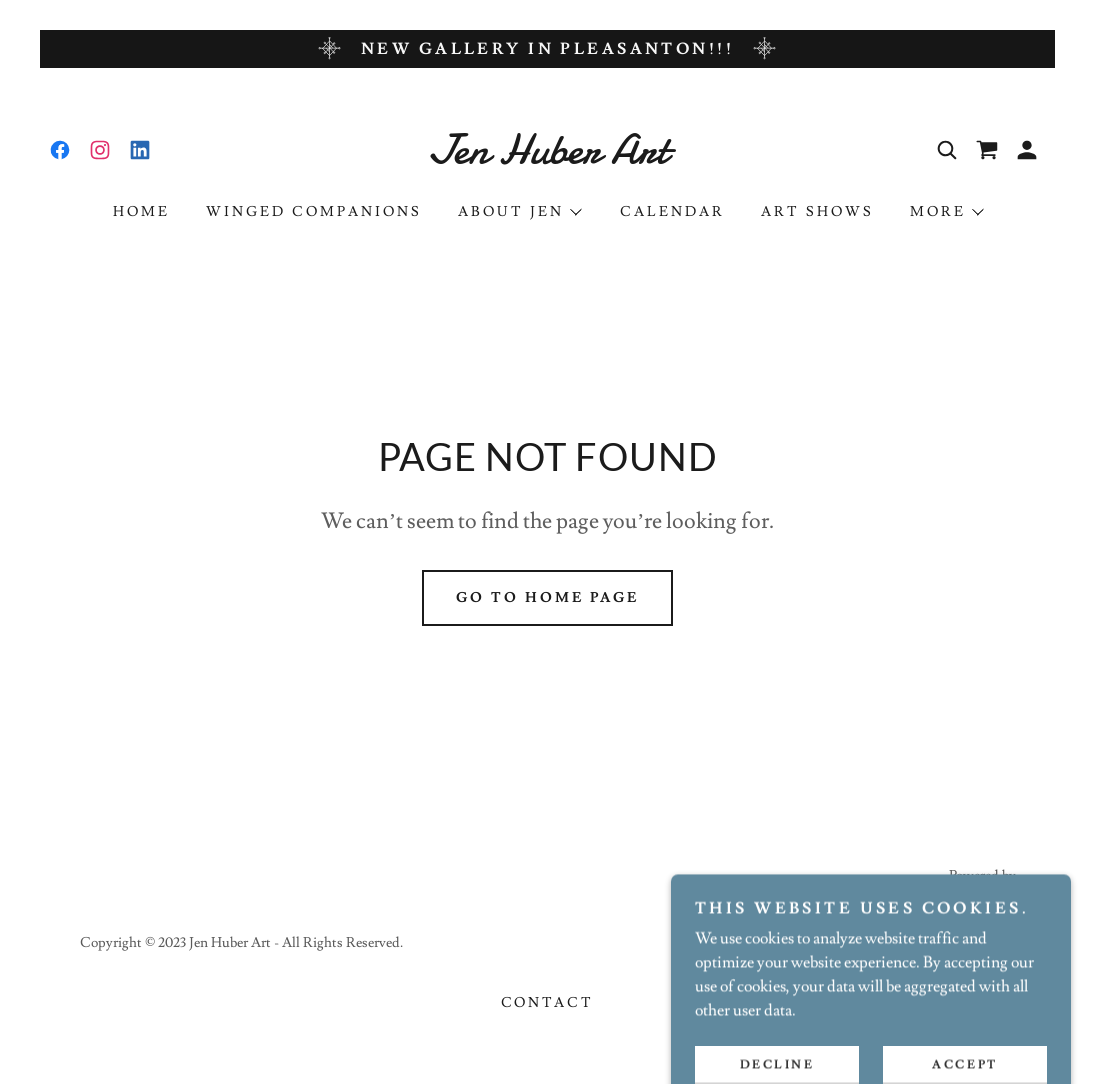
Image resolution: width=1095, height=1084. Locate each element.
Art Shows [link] (817, 212)
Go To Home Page (547, 598)
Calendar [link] (672, 212)
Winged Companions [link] (314, 212)
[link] (60, 150)
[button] (1027, 150)
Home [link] (141, 212)
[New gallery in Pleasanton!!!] (547, 49)
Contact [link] (548, 1003)
